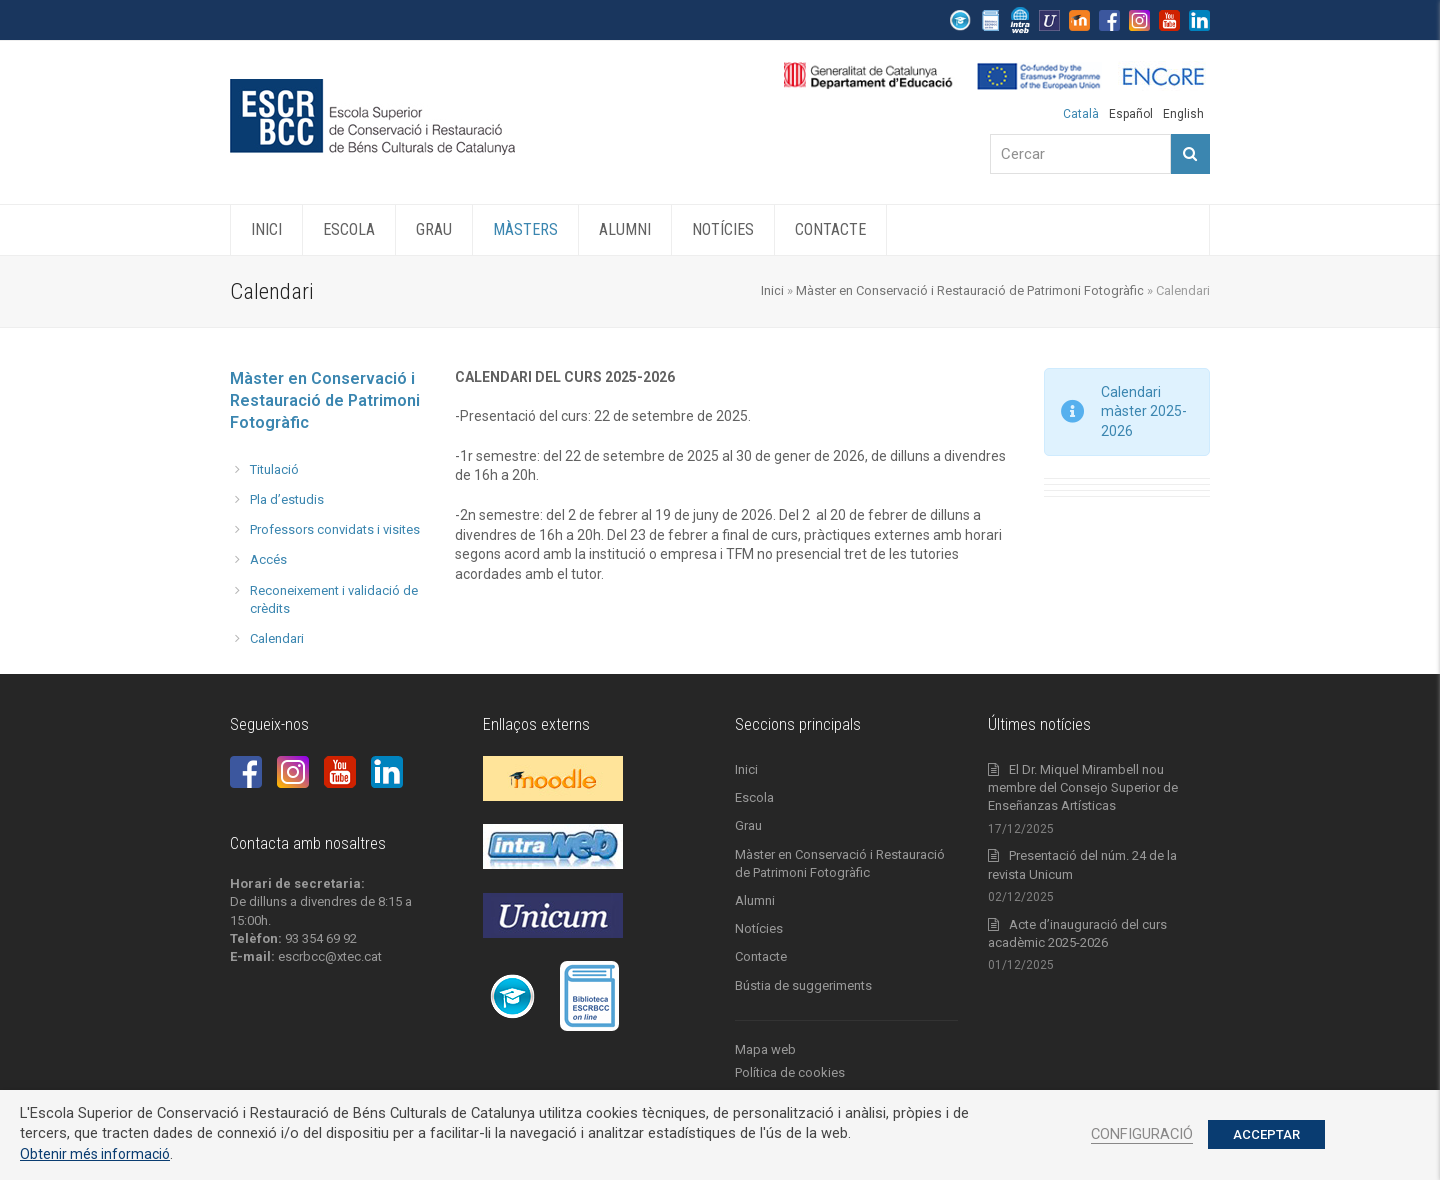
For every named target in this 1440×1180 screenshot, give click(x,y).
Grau (748, 825)
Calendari (277, 638)
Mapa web (765, 1049)
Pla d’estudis (287, 499)
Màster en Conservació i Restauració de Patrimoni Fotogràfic (970, 290)
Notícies (759, 928)
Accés (268, 559)
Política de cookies (790, 1072)
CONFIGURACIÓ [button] (1142, 1134)
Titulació (274, 469)
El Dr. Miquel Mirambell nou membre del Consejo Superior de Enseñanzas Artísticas (1083, 787)
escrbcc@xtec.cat (330, 956)
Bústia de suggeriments (803, 985)
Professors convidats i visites (335, 529)
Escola (754, 797)
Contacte (761, 956)
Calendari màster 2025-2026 (1144, 411)
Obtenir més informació (95, 1154)
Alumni (755, 900)
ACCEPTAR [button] (1266, 1134)
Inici (772, 290)
